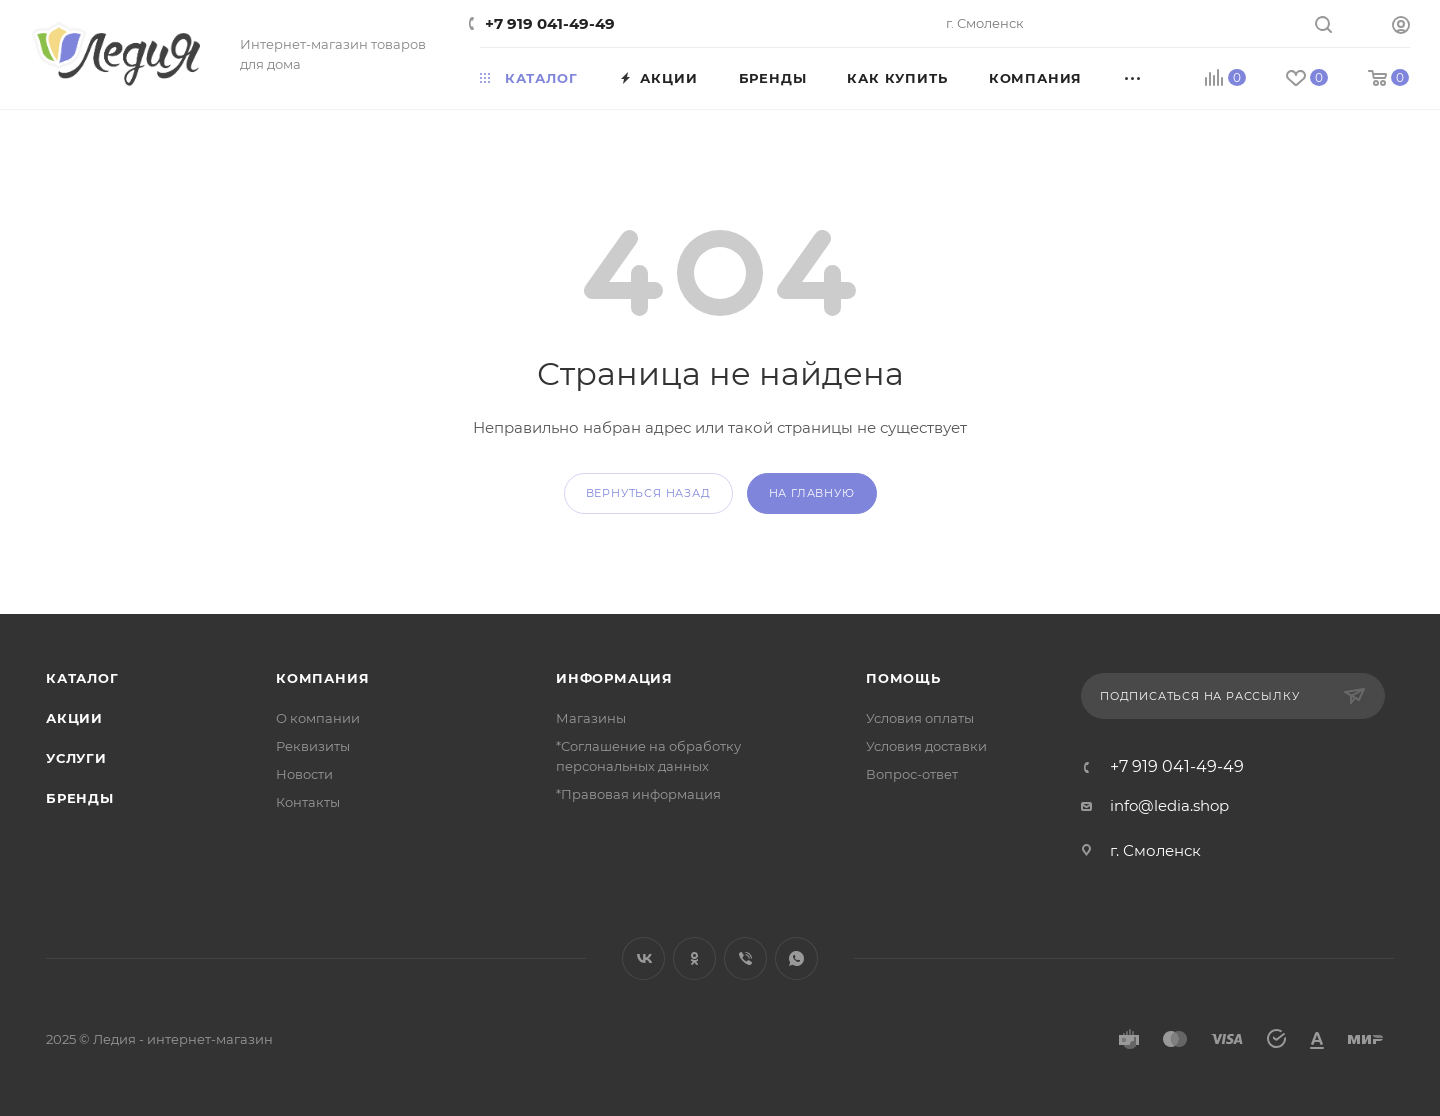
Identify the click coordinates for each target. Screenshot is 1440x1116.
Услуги (76, 758)
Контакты (308, 802)
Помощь (903, 678)
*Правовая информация (638, 794)
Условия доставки (926, 746)
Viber (745, 958)
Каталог (82, 678)
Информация (614, 678)
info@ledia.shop (1169, 805)
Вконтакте (643, 958)
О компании (318, 718)
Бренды (80, 798)
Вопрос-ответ (912, 774)
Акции (74, 718)
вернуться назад (648, 493)
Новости (304, 774)
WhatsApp (796, 958)
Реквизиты (313, 746)
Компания (322, 678)
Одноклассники (694, 958)
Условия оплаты (920, 718)
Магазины (591, 718)
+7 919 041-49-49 (550, 23)
